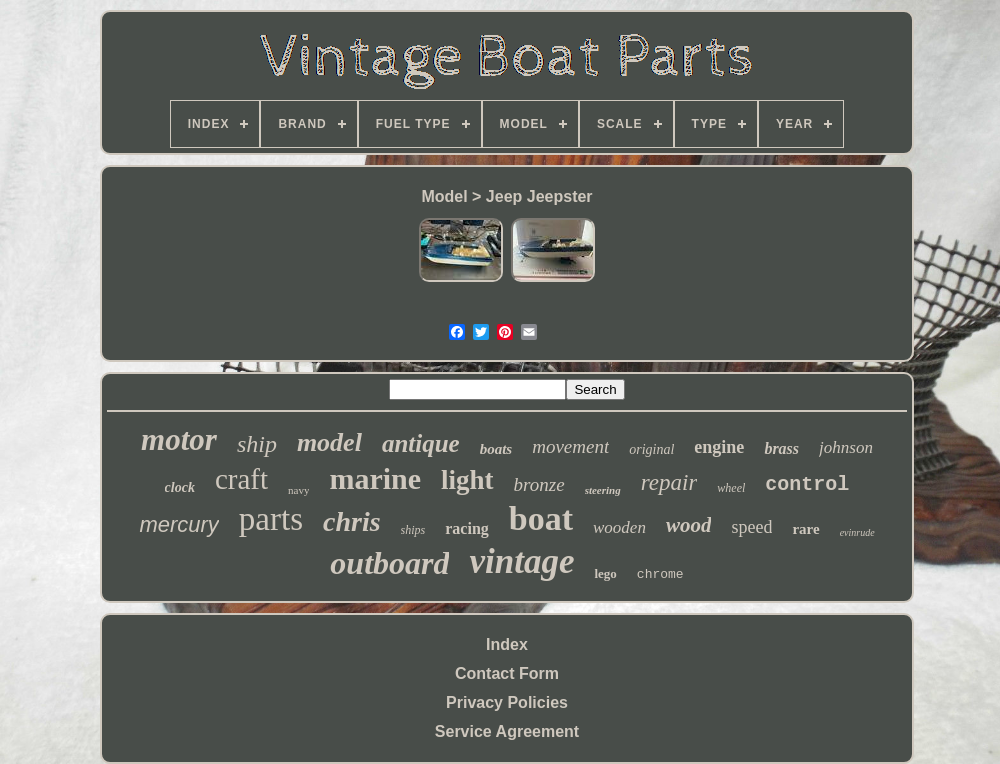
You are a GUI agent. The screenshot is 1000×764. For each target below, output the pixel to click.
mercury (178, 524)
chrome (660, 574)
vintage (521, 561)
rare (805, 529)
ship (257, 444)
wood (689, 525)
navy (298, 490)
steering (603, 490)
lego (605, 573)
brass (781, 448)
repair (669, 482)
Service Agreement (507, 731)
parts (271, 519)
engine (719, 447)
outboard (389, 563)
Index (507, 644)
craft (241, 479)
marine (375, 478)
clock (180, 487)
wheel (731, 488)
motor (179, 439)
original (651, 449)
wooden (619, 527)
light (467, 480)
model (329, 442)
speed (751, 527)
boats (496, 449)
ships (413, 530)
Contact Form (507, 673)
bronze (539, 484)
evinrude (857, 532)
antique (421, 443)
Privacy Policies (507, 702)
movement (570, 446)
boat (541, 518)
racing (467, 528)
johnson (846, 447)
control (807, 484)
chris (352, 521)
